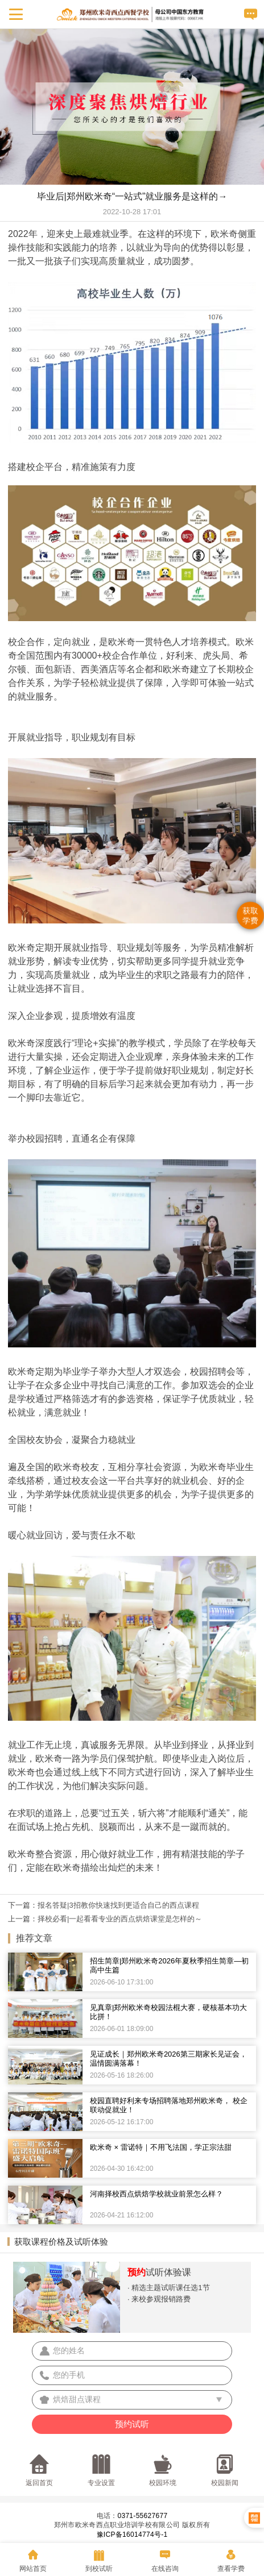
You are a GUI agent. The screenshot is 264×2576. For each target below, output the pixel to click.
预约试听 (132, 2424)
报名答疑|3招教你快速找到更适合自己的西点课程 (118, 1905)
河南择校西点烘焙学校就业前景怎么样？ (156, 2194)
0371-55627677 (142, 2516)
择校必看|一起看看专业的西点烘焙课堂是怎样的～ (120, 1919)
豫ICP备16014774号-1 (132, 2534)
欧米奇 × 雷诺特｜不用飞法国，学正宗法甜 (161, 2147)
